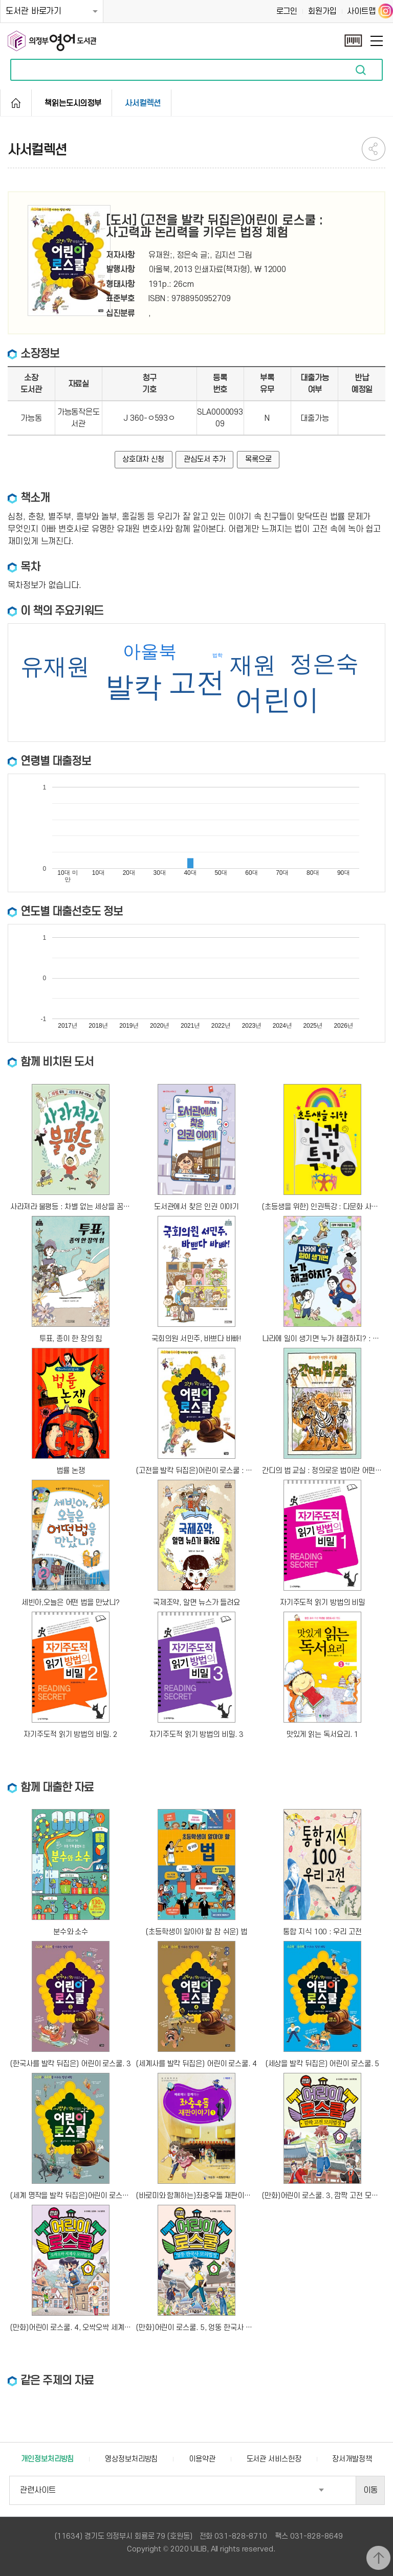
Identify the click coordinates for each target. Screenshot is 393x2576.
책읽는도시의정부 (73, 103)
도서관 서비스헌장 (274, 2459)
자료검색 (361, 70)
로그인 (287, 11)
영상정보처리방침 (131, 2459)
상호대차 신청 (143, 459)
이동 (370, 2490)
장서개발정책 (352, 2459)
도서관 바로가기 (33, 11)
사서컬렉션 (143, 103)
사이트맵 (361, 11)
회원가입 (322, 11)
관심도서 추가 (204, 459)
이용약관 (202, 2459)
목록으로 (258, 459)
